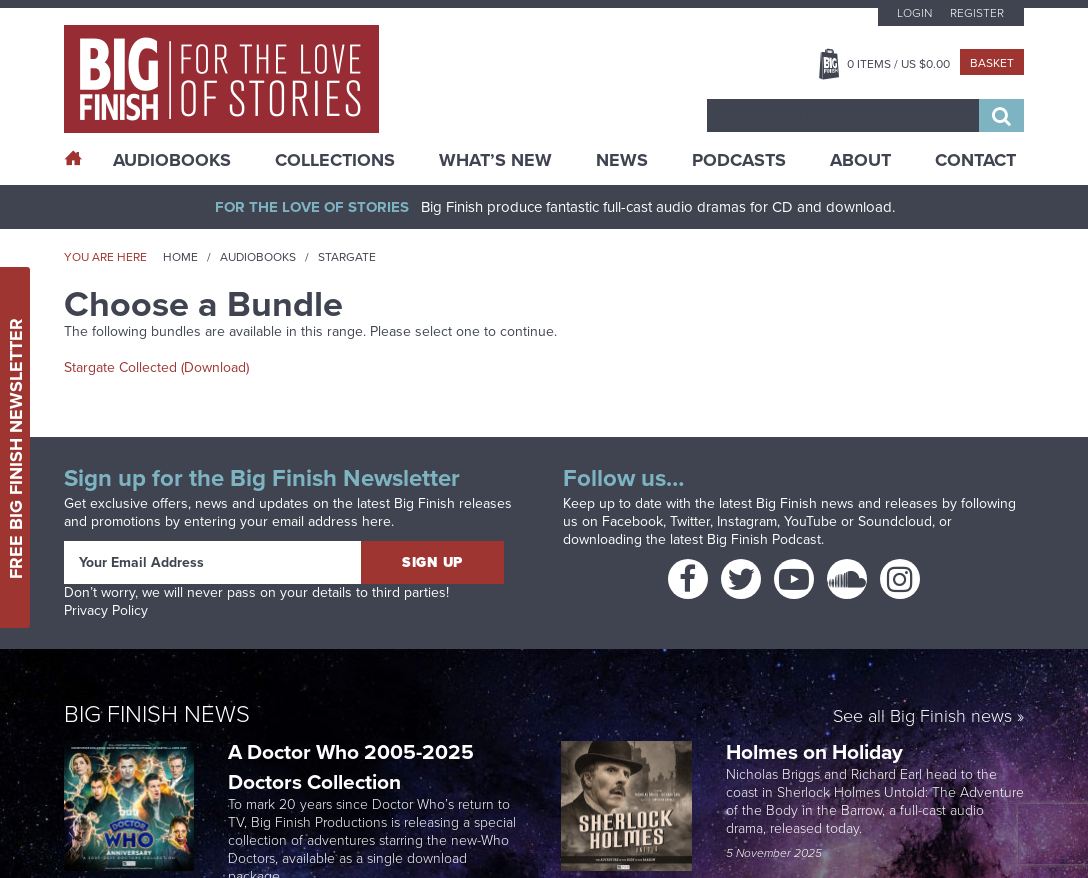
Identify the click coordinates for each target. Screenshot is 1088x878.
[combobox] (843, 115)
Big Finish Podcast (764, 539)
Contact (975, 160)
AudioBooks (172, 160)
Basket (992, 63)
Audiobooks (258, 257)
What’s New (495, 160)
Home (180, 257)
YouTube (810, 521)
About (860, 160)
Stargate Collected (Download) (156, 367)
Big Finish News (157, 714)
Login (914, 13)
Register (977, 13)
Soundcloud (895, 521)
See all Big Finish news (922, 717)
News (622, 160)
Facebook (632, 521)
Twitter (690, 521)
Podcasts (739, 160)
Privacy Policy (106, 610)
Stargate (347, 257)
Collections (335, 160)
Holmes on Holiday (817, 751)
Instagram (747, 521)
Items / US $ (898, 64)
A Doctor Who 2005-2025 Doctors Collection (351, 766)
